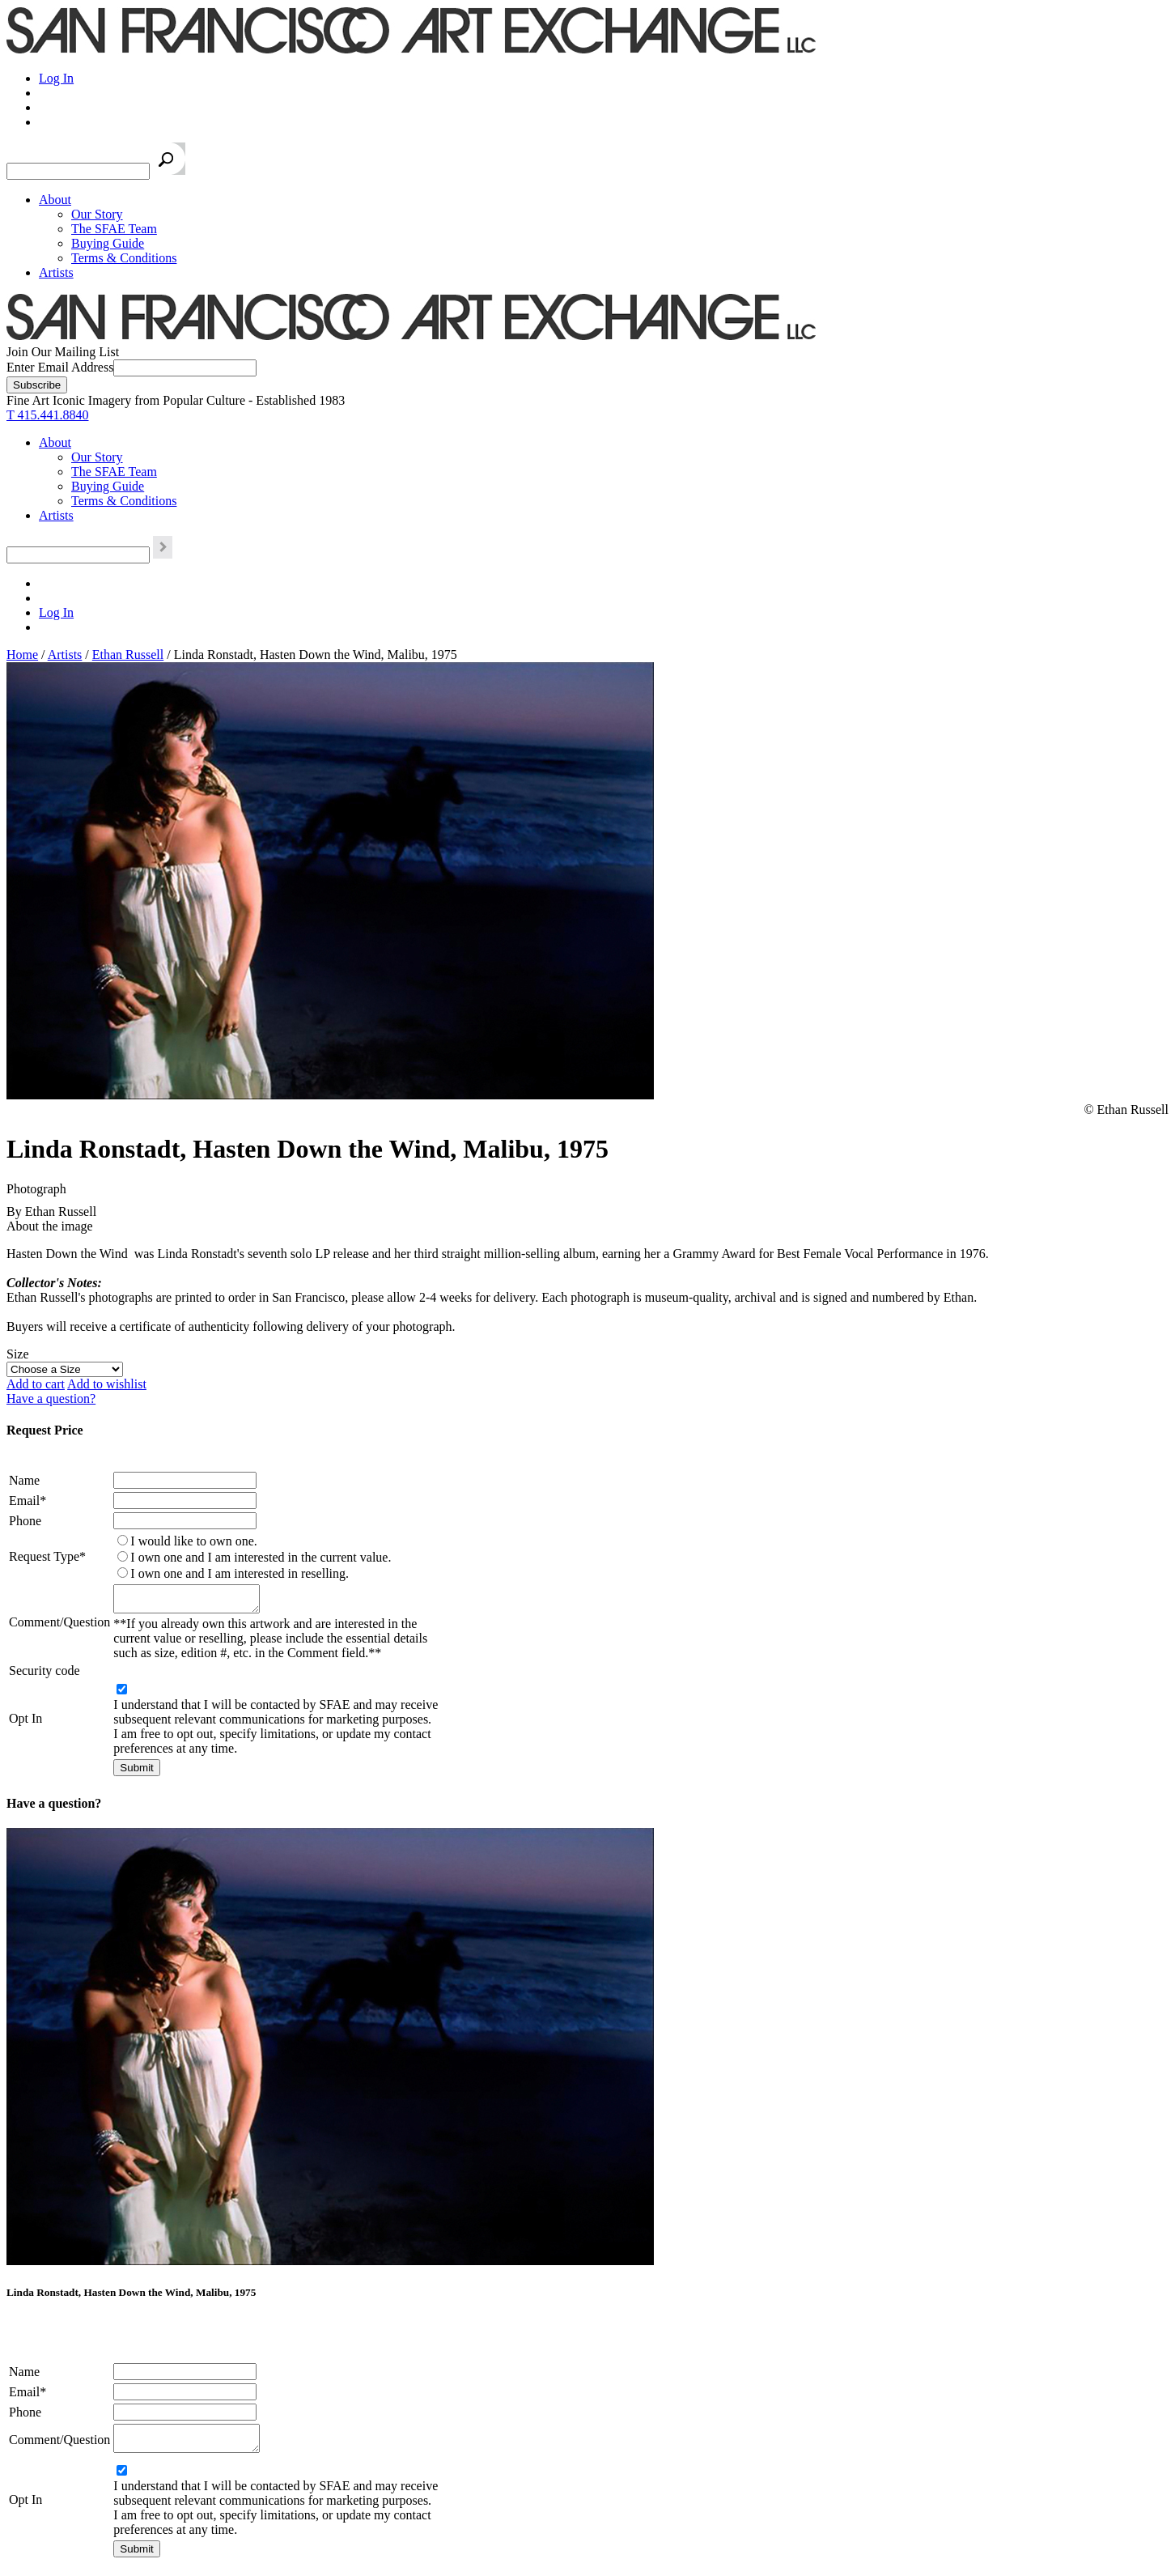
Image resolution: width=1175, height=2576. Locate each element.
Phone (25, 1521)
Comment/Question (59, 1624)
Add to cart (35, 1384)
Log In (56, 78)
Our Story (97, 214)
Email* (27, 1500)
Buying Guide (107, 243)
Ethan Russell (127, 654)
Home (22, 654)
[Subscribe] (36, 384)
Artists (56, 272)
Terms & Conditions (123, 258)
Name (24, 1480)
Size (17, 1354)
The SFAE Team (114, 229)
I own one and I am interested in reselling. (239, 1573)
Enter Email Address (59, 367)
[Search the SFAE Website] (78, 171)
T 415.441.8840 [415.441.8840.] (47, 415)
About (55, 199)
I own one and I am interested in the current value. (260, 1557)
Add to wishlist (106, 1384)
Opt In (25, 1723)
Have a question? (50, 1398)
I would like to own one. (193, 1541)
